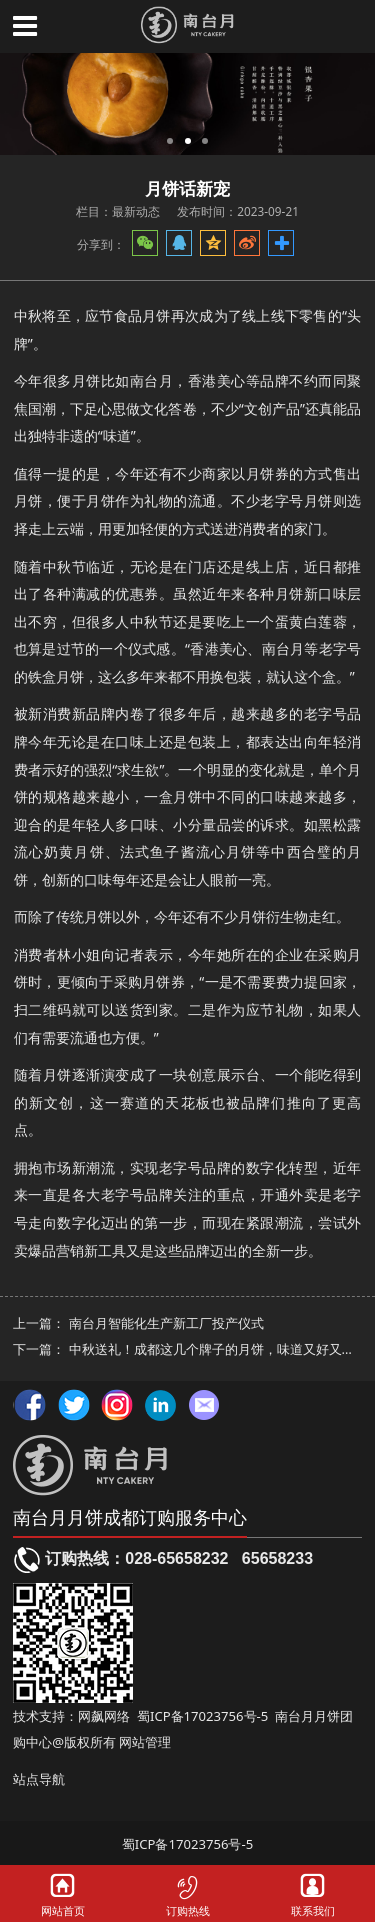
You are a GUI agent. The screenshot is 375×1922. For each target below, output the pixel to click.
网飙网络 (104, 1716)
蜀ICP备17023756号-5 (202, 1716)
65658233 (277, 1558)
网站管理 (145, 1742)
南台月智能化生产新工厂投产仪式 (166, 1323)
